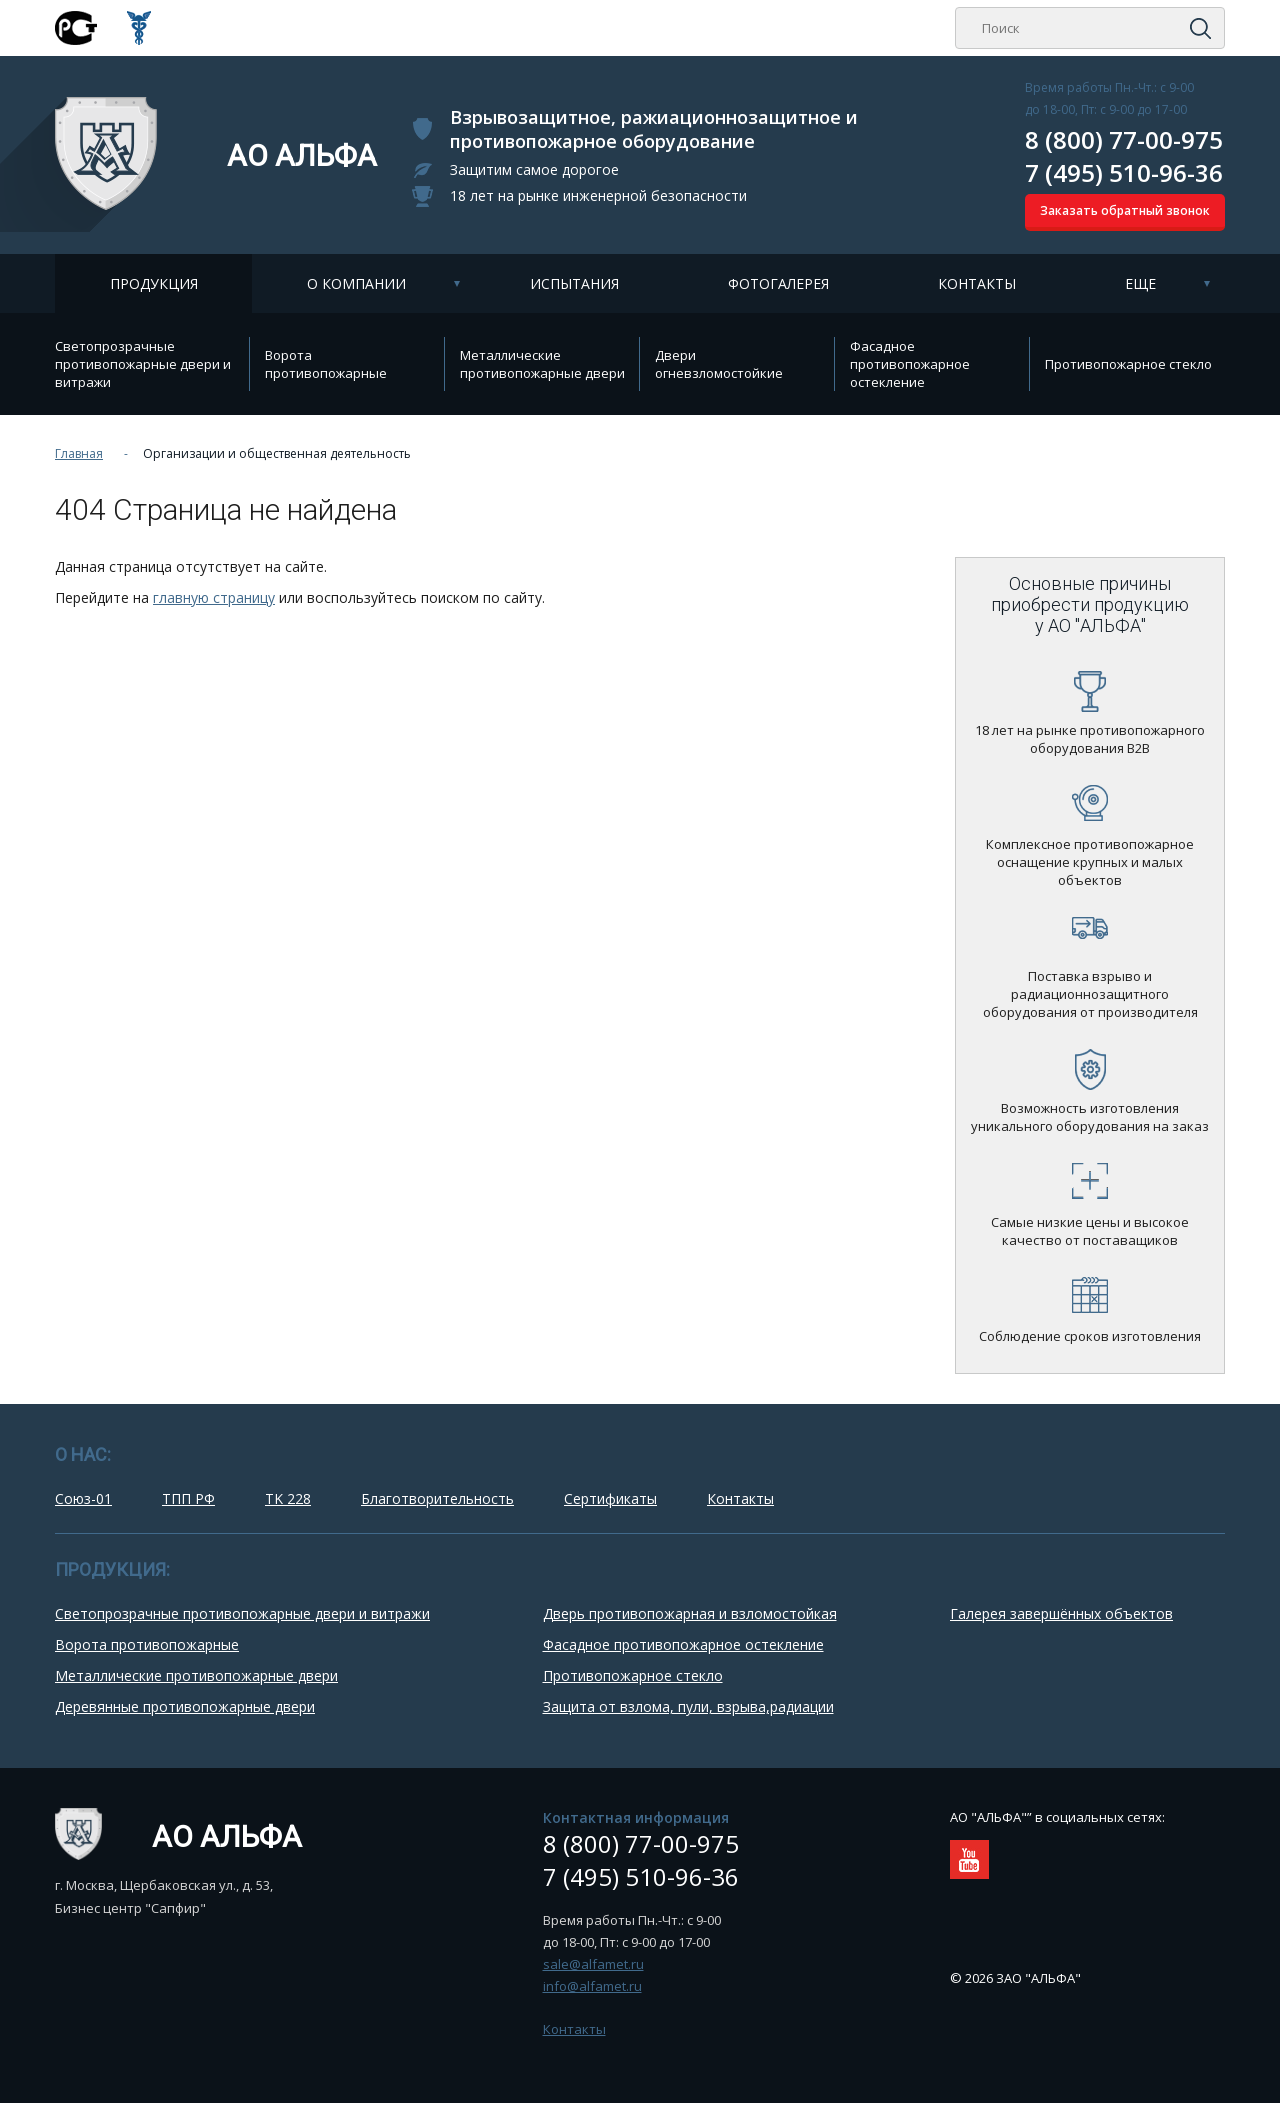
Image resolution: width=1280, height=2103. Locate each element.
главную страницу (214, 597)
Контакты (977, 283)
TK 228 (288, 1498)
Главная (79, 453)
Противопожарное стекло (1128, 364)
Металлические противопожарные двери (542, 364)
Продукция (154, 283)
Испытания (574, 283)
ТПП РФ (188, 1498)
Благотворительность (437, 1498)
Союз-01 (83, 1498)
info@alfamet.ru (592, 1986)
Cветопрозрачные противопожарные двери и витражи (143, 364)
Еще (1140, 283)
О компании (356, 283)
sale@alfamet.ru (593, 1964)
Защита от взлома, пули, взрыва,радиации (688, 1706)
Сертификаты (610, 1498)
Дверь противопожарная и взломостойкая (690, 1613)
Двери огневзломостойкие (719, 364)
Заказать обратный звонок (1125, 210)
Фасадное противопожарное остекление (910, 364)
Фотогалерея (778, 283)
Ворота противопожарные (326, 364)
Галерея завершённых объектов (1061, 1613)
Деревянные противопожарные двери (185, 1706)
